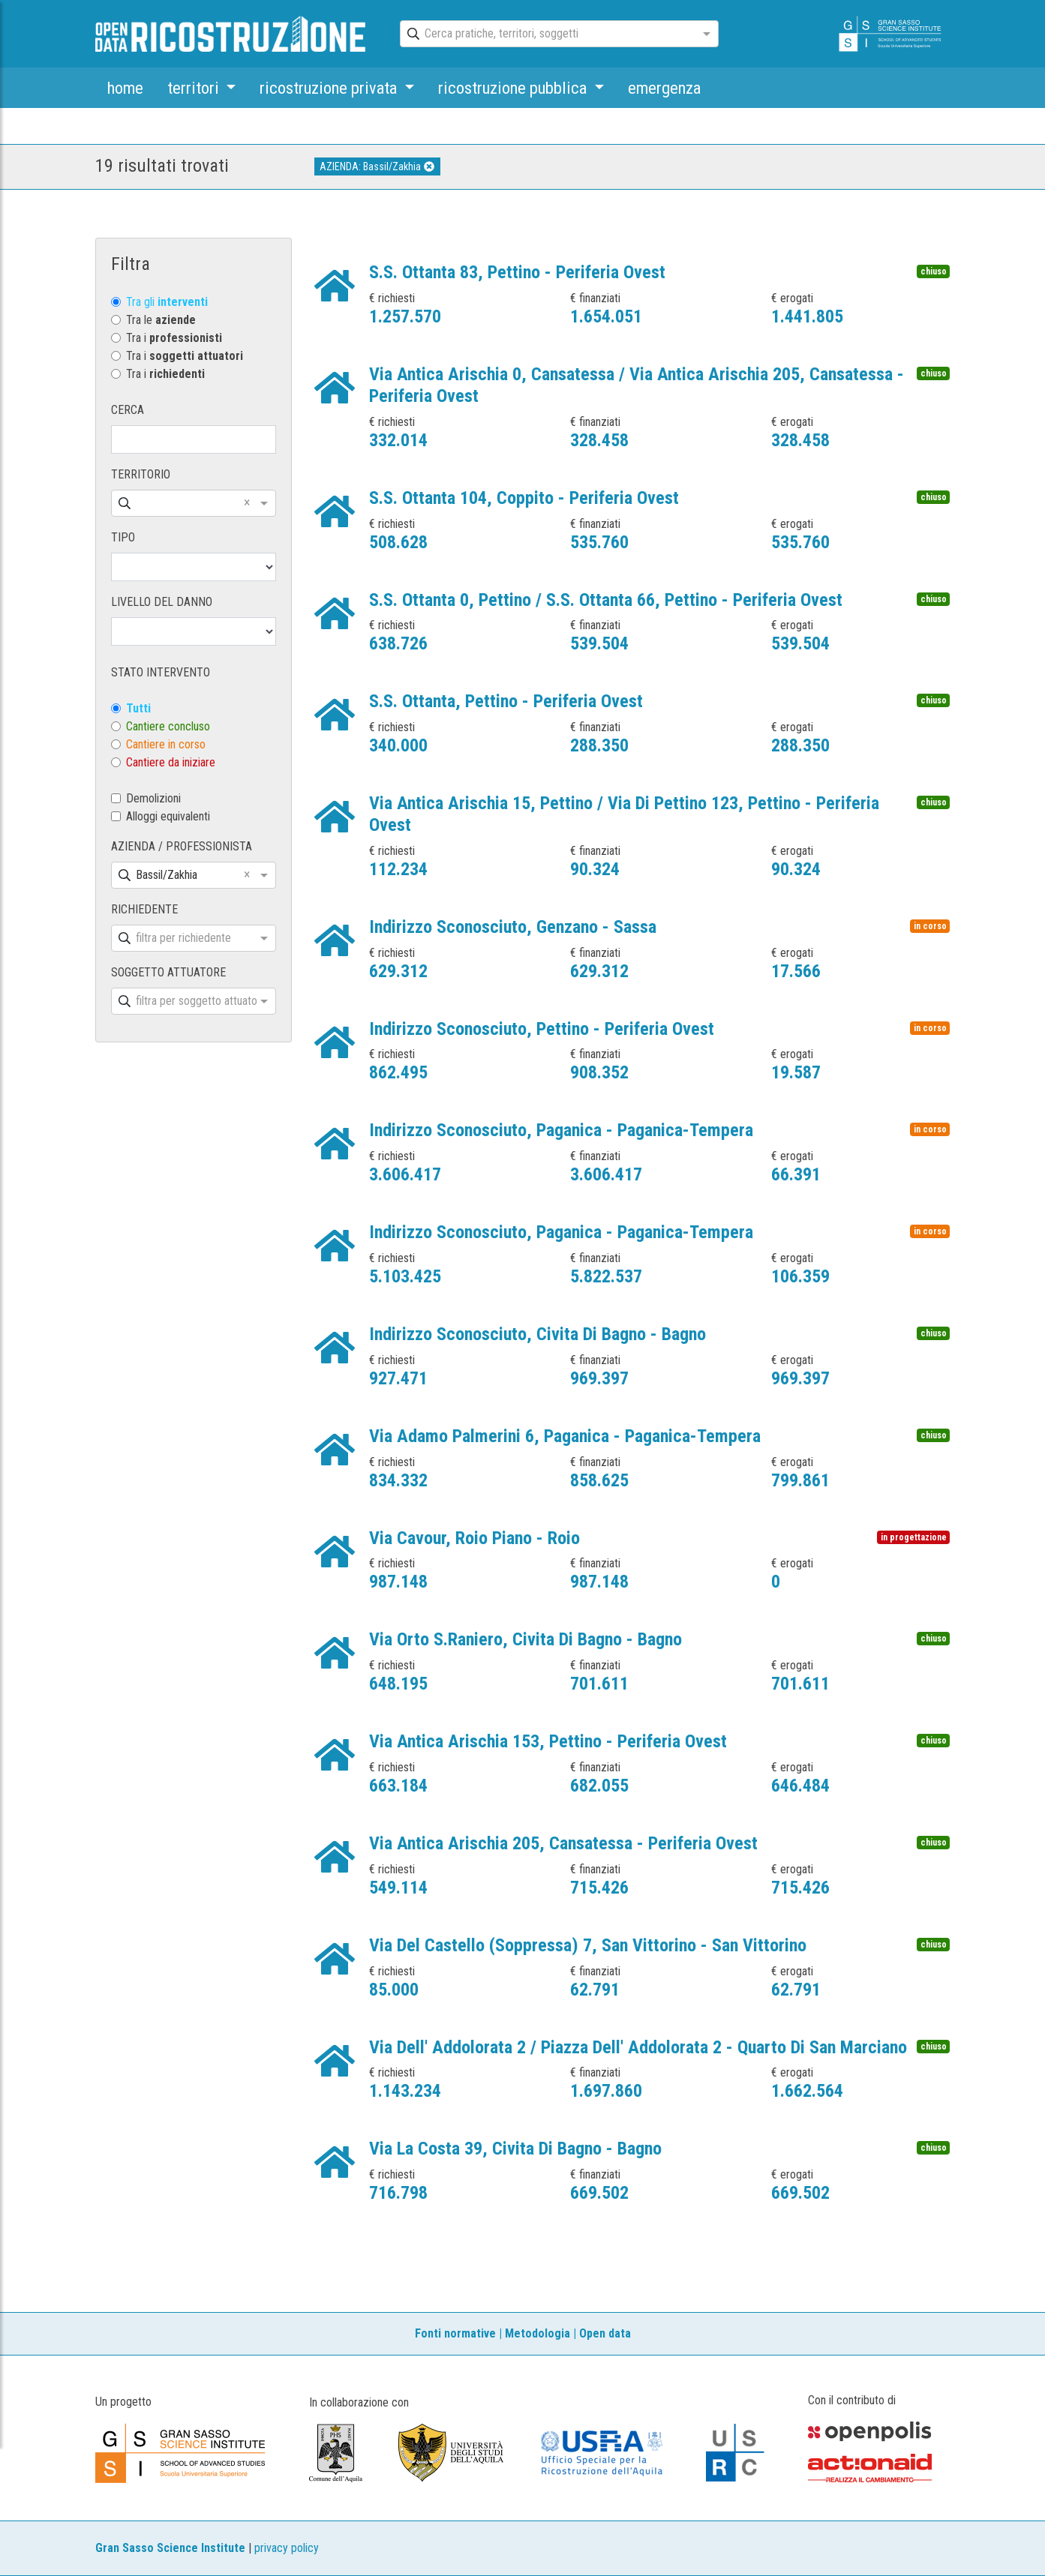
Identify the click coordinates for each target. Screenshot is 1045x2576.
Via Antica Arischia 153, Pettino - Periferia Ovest (548, 1741)
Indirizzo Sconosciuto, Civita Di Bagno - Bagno (537, 1334)
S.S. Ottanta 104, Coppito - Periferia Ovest (524, 497)
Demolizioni (153, 798)
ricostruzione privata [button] (330, 87)
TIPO (123, 537)
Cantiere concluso (168, 726)
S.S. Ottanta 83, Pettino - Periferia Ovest (517, 272)
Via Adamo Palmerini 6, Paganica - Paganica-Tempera (565, 1436)
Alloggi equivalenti (168, 816)
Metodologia (537, 2333)
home (125, 87)
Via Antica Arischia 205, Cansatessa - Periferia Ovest (563, 1843)
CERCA (127, 410)
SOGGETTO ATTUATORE (168, 972)
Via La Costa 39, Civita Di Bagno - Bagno (515, 2148)
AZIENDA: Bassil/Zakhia (377, 166)
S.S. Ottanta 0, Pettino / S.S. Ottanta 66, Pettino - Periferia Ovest (605, 599)
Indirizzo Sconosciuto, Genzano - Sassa (512, 926)
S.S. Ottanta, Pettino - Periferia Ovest (506, 701)
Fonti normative (455, 2333)
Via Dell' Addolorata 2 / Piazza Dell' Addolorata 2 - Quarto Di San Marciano (638, 2047)
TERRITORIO (140, 474)
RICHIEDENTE (144, 909)
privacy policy (286, 2548)
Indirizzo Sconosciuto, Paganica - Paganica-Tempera (561, 1130)
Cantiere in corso (166, 744)
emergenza (664, 87)
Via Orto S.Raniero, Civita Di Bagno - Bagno (525, 1639)
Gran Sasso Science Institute (170, 2548)
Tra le (161, 320)
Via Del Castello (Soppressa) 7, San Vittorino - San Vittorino (587, 1945)
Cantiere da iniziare (170, 762)
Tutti (138, 708)
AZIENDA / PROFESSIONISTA (181, 846)
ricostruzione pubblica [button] (514, 87)
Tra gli (167, 302)
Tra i (174, 338)
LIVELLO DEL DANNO (161, 602)
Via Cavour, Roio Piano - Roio (474, 1538)
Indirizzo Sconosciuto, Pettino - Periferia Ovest (541, 1028)
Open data (605, 2333)
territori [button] (195, 87)
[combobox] (546, 34)
